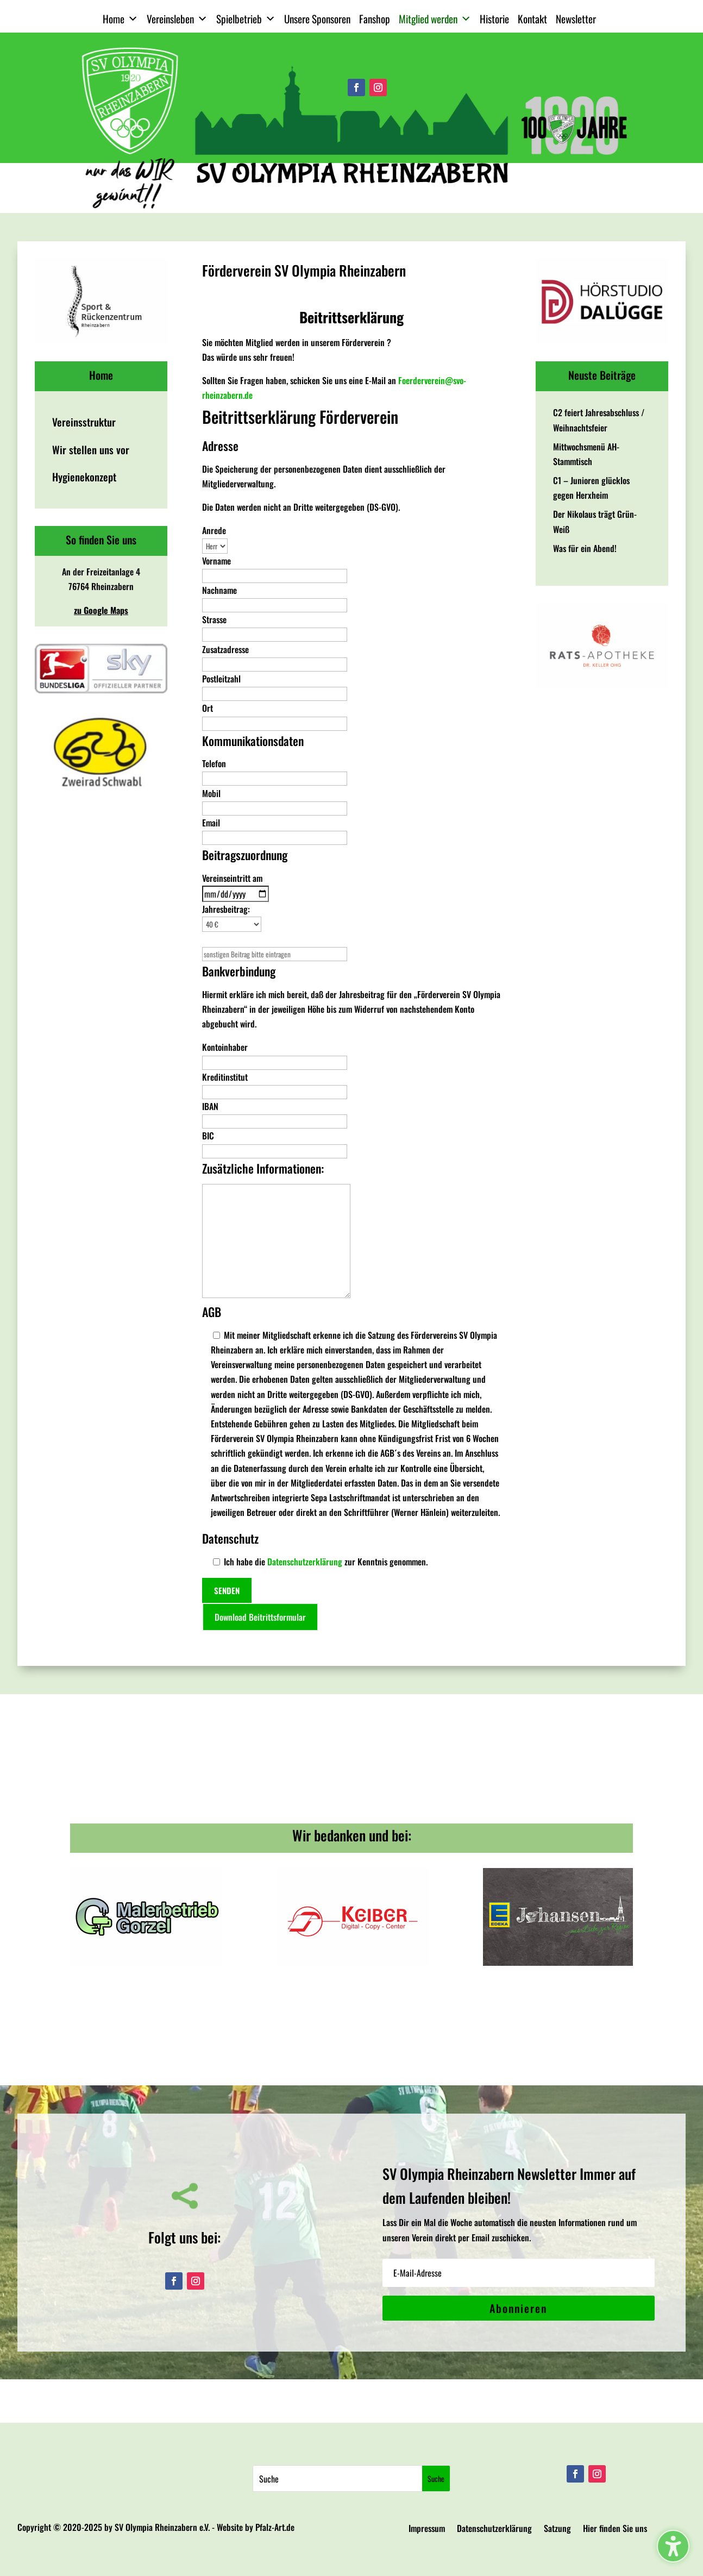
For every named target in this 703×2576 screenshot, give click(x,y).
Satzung (557, 2529)
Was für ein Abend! (585, 548)
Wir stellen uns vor (90, 449)
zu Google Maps (101, 610)
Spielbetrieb (245, 19)
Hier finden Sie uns (615, 2529)
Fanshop (374, 19)
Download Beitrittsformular (260, 1617)
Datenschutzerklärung (304, 1561)
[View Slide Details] (101, 301)
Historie (494, 19)
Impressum (427, 2529)
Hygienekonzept (84, 477)
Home (120, 19)
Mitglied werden (435, 19)
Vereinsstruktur (84, 422)
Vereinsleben (177, 19)
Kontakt (532, 19)
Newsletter (576, 19)
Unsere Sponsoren (317, 19)
